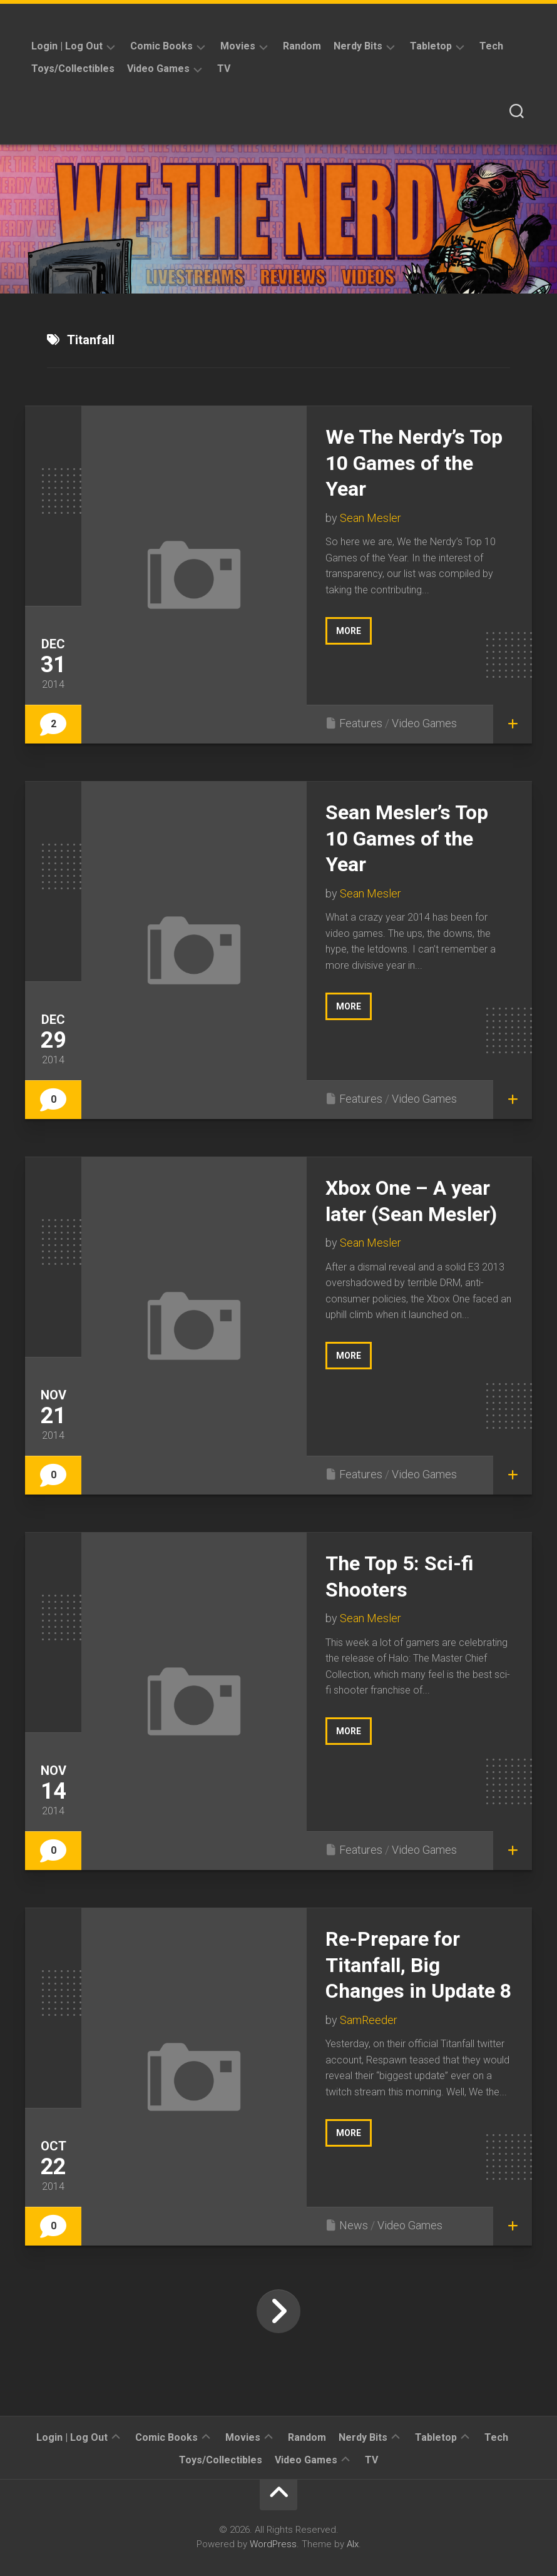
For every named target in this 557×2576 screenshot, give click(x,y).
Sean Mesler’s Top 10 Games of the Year (406, 838)
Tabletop (431, 46)
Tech (491, 46)
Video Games (158, 68)
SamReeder (368, 2020)
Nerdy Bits (358, 46)
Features (360, 723)
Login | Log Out (67, 46)
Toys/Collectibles (73, 68)
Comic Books (161, 46)
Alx (353, 2544)
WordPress (273, 2544)
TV (223, 68)
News (353, 2225)
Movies (237, 46)
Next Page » (278, 2311)
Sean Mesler (370, 517)
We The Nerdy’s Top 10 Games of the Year (414, 463)
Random (302, 46)
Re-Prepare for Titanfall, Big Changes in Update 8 (418, 1965)
